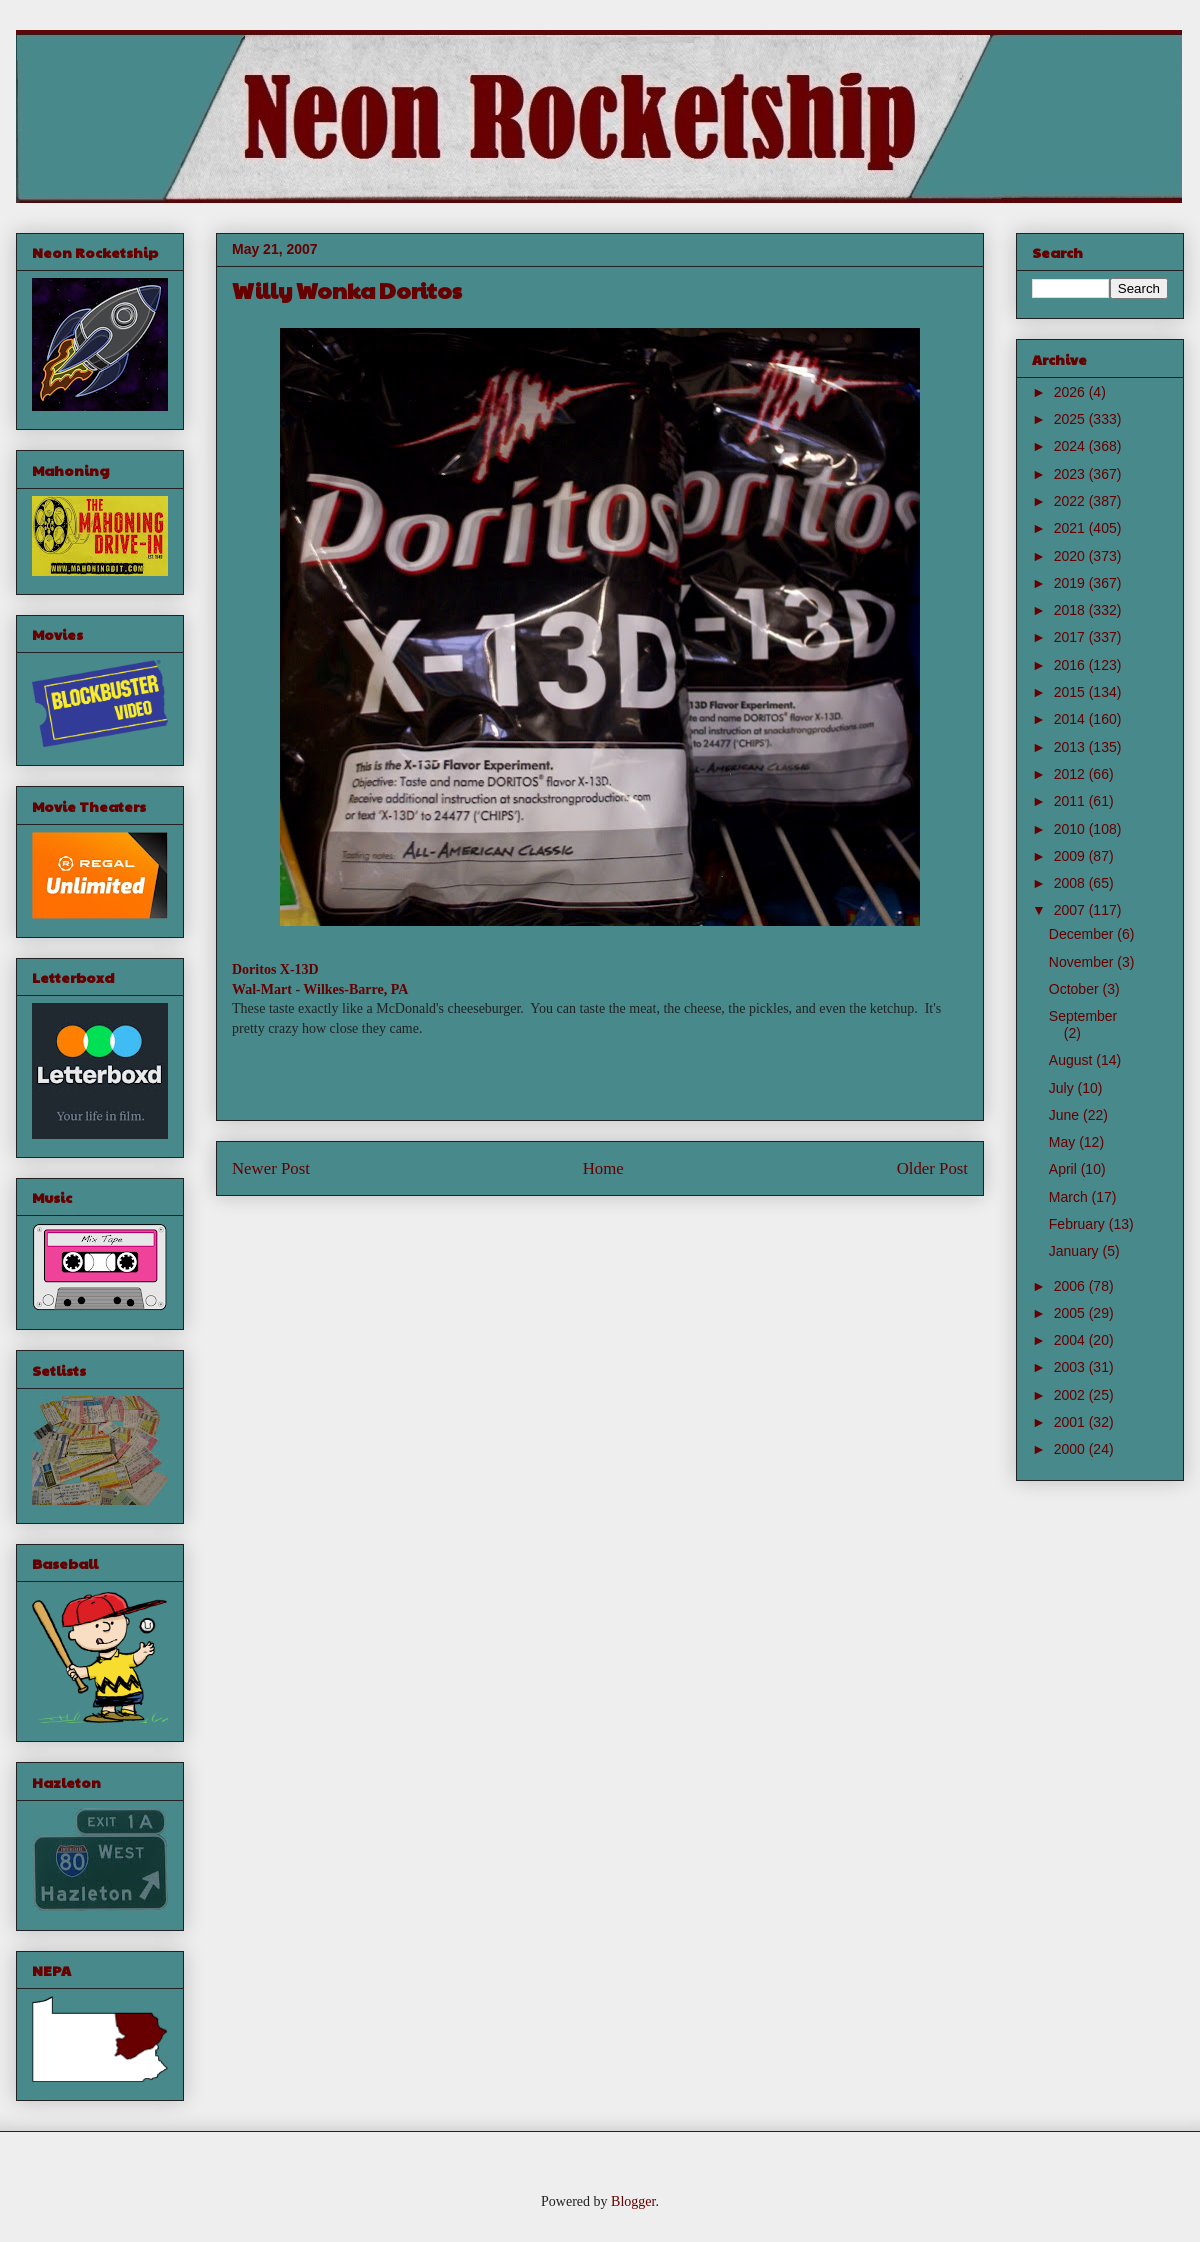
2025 (1071, 419)
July (1063, 1088)
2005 (1071, 1313)
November (1083, 962)
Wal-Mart (262, 989)
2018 (1071, 610)
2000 (1071, 1449)
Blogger (633, 2201)
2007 (1071, 910)
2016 (1071, 665)
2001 (1071, 1422)
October (1076, 989)
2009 (1071, 856)
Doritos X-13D (275, 969)
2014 (1071, 719)
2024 (1071, 446)
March (1070, 1197)
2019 (1071, 583)
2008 (1071, 883)
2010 (1071, 829)
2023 (1071, 474)
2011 (1071, 801)
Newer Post (271, 1168)
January (1076, 1251)
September (1083, 1016)
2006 (1071, 1286)
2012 (1071, 774)
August (1072, 1060)
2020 (1071, 556)
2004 (1071, 1340)
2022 (1071, 501)
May (1064, 1142)
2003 (1071, 1367)
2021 (1071, 528)
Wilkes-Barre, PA (355, 989)
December (1083, 934)
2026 (1071, 392)
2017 (1071, 637)
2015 (1071, 692)
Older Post (932, 1168)
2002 (1071, 1395)
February (1079, 1224)
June (1066, 1115)
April (1065, 1169)
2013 (1071, 747)
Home (603, 1168)
